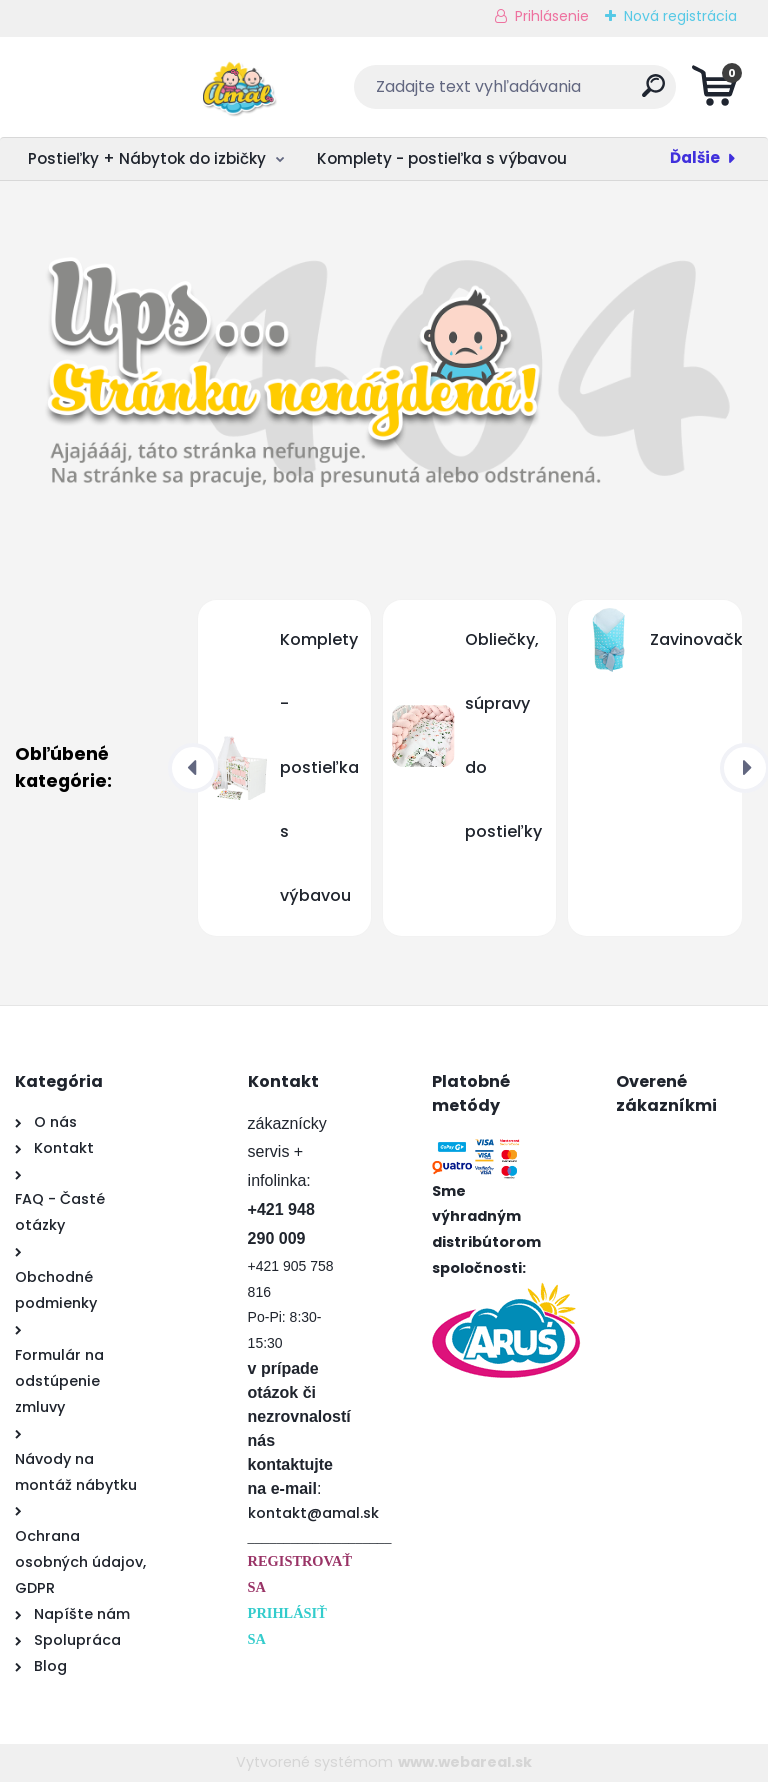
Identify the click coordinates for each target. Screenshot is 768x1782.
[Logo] (137, 87)
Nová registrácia (680, 16)
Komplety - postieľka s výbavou (442, 158)
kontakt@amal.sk (313, 1513)
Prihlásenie (552, 16)
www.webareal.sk (465, 1762)
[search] (625, 93)
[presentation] (193, 768)
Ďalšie (695, 157)
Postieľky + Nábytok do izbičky (147, 158)
